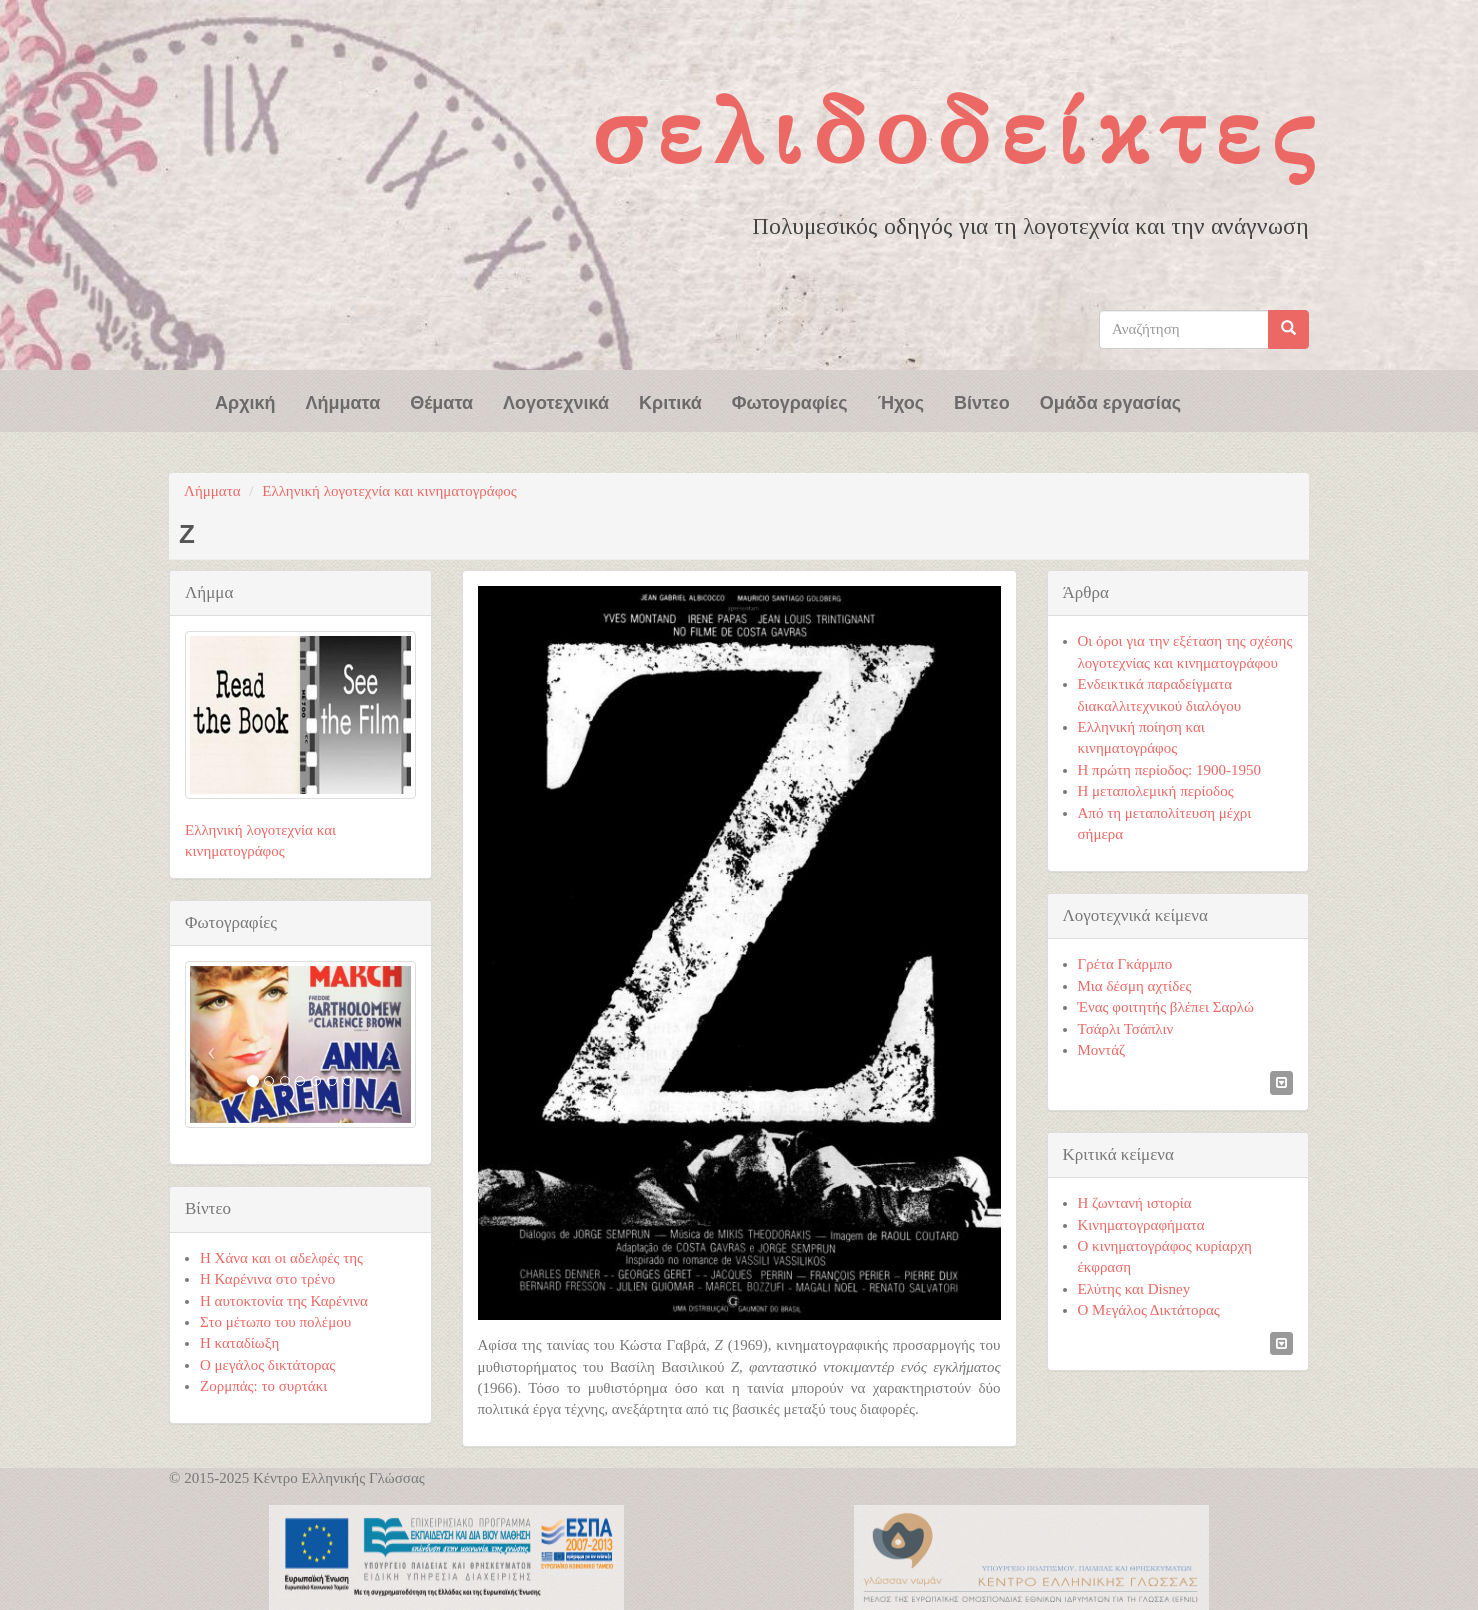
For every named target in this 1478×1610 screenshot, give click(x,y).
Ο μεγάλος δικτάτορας (267, 1365)
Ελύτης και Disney (1134, 1289)
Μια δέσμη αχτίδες (1135, 986)
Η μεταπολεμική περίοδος (1156, 791)
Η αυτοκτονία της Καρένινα (284, 1301)
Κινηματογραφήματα (1141, 1225)
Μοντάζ (1102, 1050)
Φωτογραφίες (790, 401)
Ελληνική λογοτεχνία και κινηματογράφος (389, 491)
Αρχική (245, 401)
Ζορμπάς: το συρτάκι (263, 1386)
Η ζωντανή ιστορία (1135, 1203)
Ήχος (901, 401)
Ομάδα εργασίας (1111, 401)
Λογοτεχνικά (556, 401)
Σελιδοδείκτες (958, 131)
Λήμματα (343, 401)
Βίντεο (982, 401)
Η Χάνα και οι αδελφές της (281, 1258)
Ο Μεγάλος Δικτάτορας (1149, 1310)
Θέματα (441, 401)
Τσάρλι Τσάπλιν (1126, 1029)
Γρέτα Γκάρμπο (1125, 964)
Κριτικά (670, 401)
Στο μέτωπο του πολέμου (275, 1322)
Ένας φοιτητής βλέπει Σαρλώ (1166, 1007)
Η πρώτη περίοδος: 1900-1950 (1169, 770)
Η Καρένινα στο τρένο (267, 1279)
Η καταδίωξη (239, 1343)
